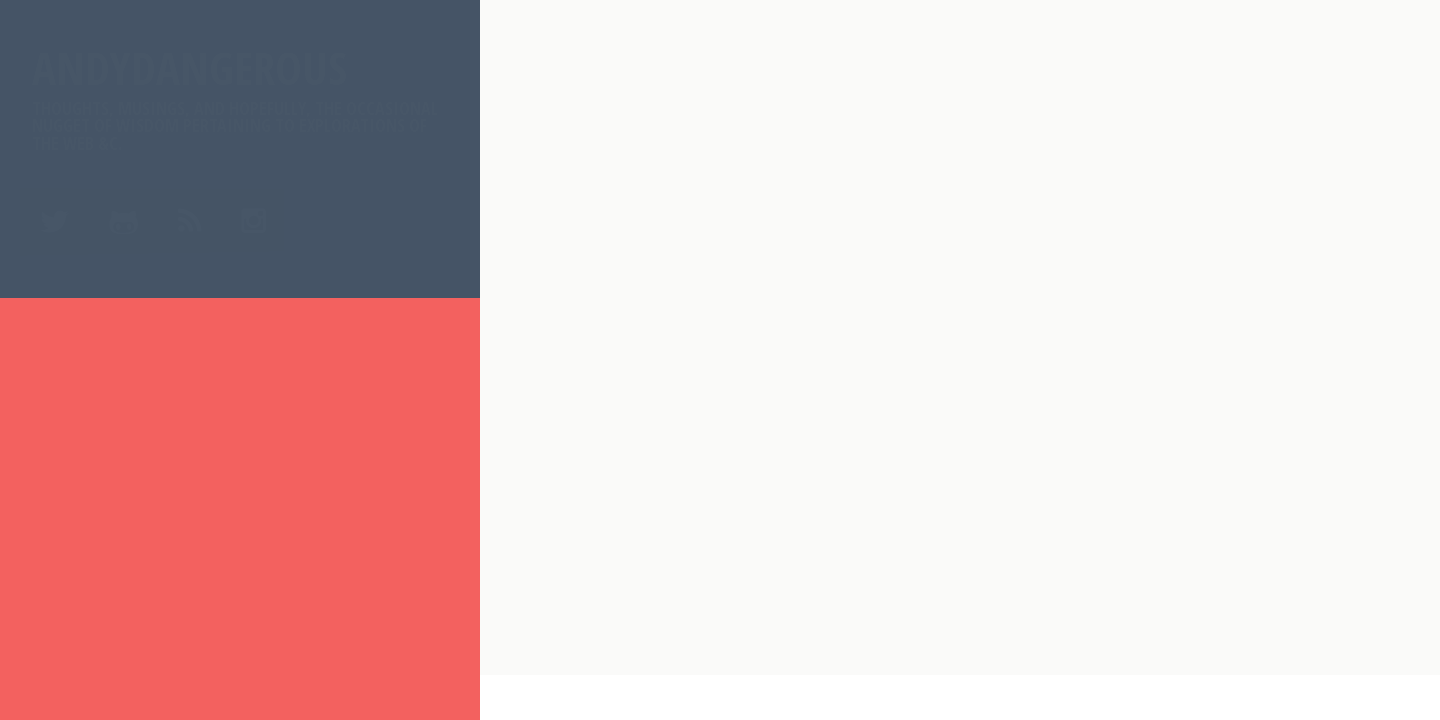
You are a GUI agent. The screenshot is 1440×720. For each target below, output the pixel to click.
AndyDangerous (240, 95)
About (64, 405)
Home (61, 356)
